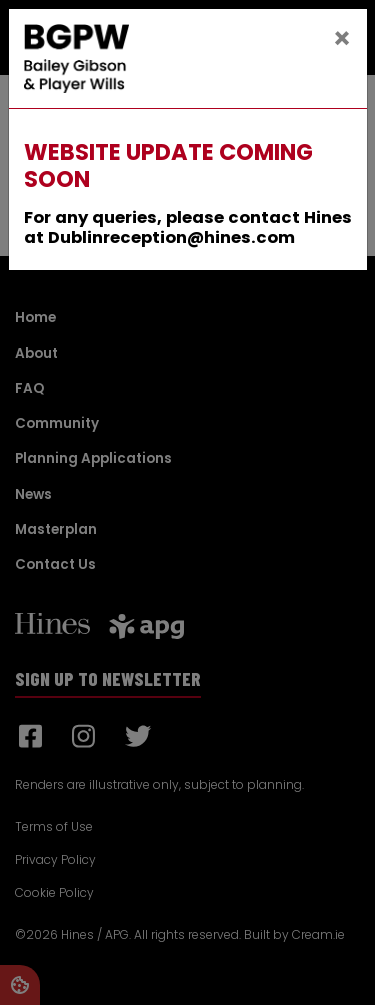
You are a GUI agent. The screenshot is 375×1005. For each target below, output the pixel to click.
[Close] (342, 39)
